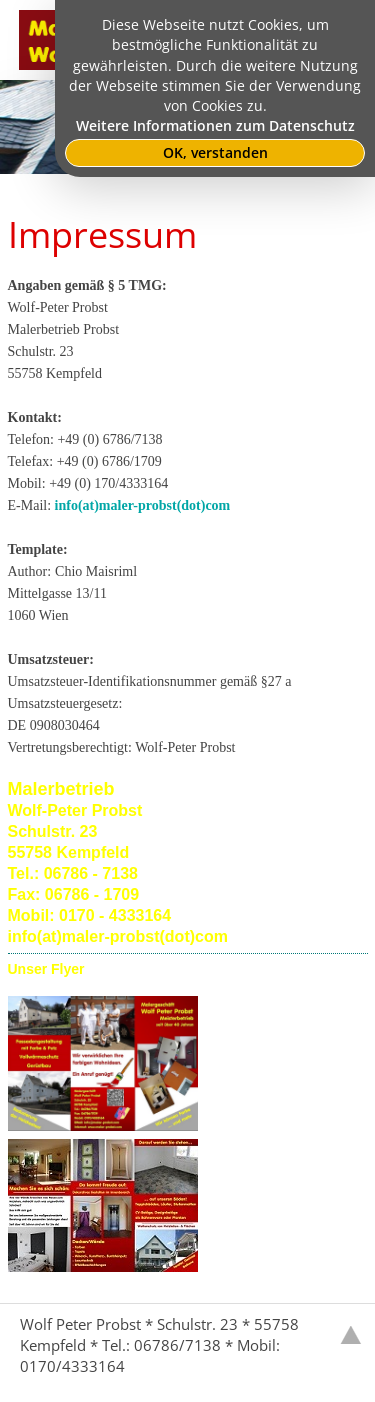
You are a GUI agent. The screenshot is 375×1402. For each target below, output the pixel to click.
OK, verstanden (215, 153)
